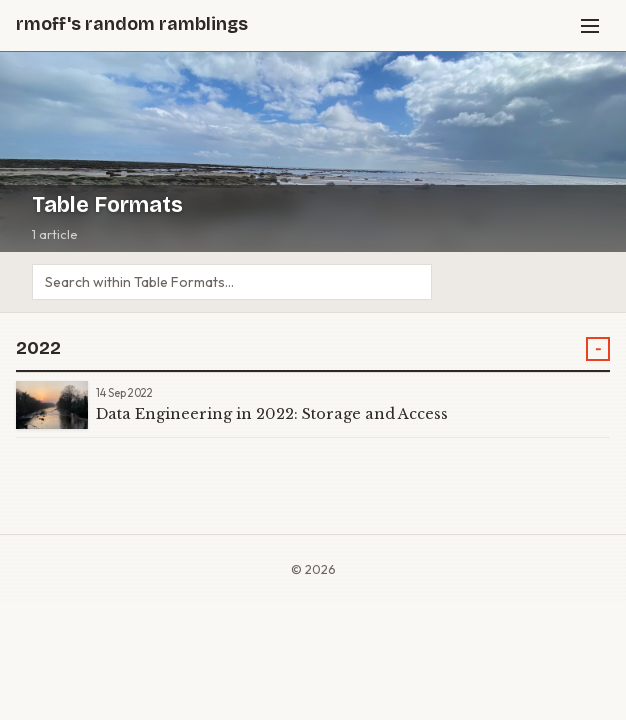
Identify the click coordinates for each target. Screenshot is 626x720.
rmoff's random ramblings (132, 24)
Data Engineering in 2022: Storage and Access (272, 414)
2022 (38, 348)
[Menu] (590, 26)
